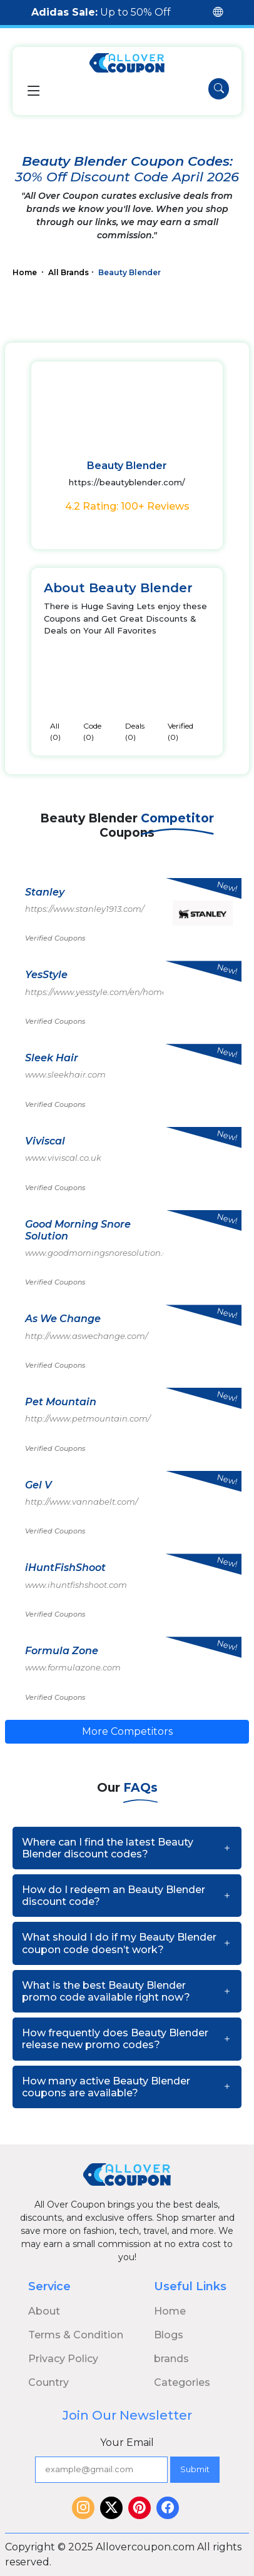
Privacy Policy (63, 2359)
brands (171, 2359)
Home (26, 272)
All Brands (68, 272)
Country (48, 2382)
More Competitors (127, 1731)
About (44, 2311)
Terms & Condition (75, 2335)
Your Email (127, 2442)
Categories (182, 2382)
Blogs (168, 2335)
